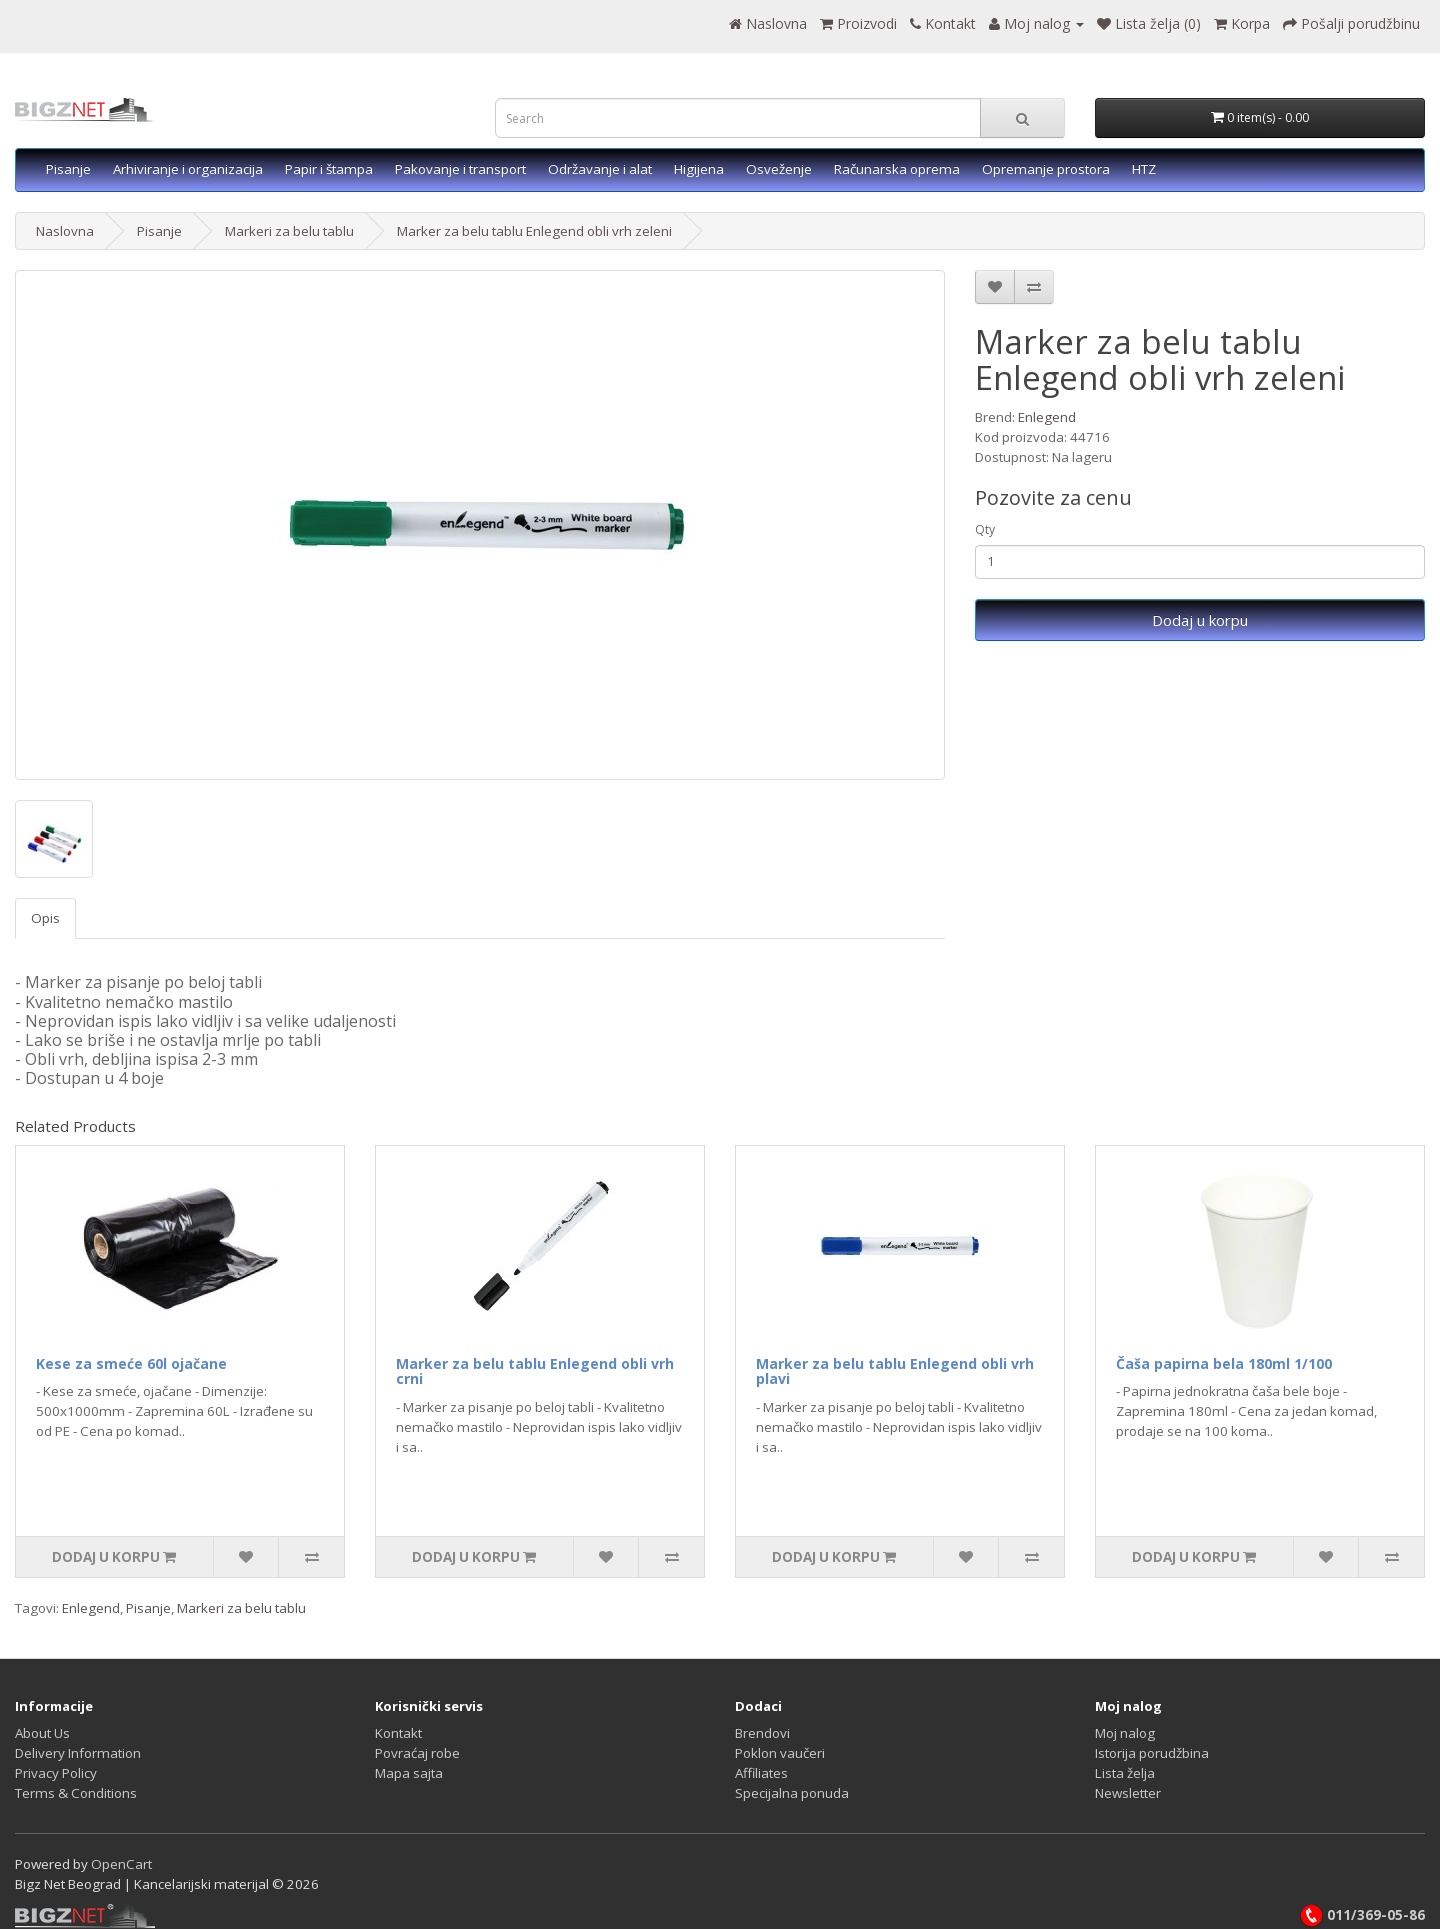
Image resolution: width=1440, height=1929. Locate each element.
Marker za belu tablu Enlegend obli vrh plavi (895, 1371)
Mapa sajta (409, 1773)
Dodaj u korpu (1200, 620)
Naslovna (65, 231)
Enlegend (1047, 417)
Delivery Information (78, 1753)
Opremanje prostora (1046, 169)
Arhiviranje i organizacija (188, 169)
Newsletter (1128, 1793)
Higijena (699, 169)
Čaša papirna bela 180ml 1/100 (1224, 1363)
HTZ (1144, 169)
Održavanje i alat (600, 169)
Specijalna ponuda (792, 1793)
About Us (42, 1733)
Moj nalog (1125, 1733)
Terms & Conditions (76, 1793)
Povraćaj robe (417, 1753)
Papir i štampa (329, 169)
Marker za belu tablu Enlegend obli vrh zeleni (534, 231)
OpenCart (121, 1864)
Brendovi (762, 1733)
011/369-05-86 (1362, 1915)
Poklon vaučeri (780, 1753)
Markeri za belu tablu (289, 231)
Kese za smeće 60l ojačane (131, 1363)
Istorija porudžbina (1152, 1753)
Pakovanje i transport (460, 169)
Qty (985, 529)
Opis (45, 918)
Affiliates (761, 1773)
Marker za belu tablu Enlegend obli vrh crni (535, 1371)
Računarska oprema (897, 169)
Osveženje (779, 169)
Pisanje (68, 169)
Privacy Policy (56, 1773)
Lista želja (1125, 1773)
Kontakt (398, 1733)
